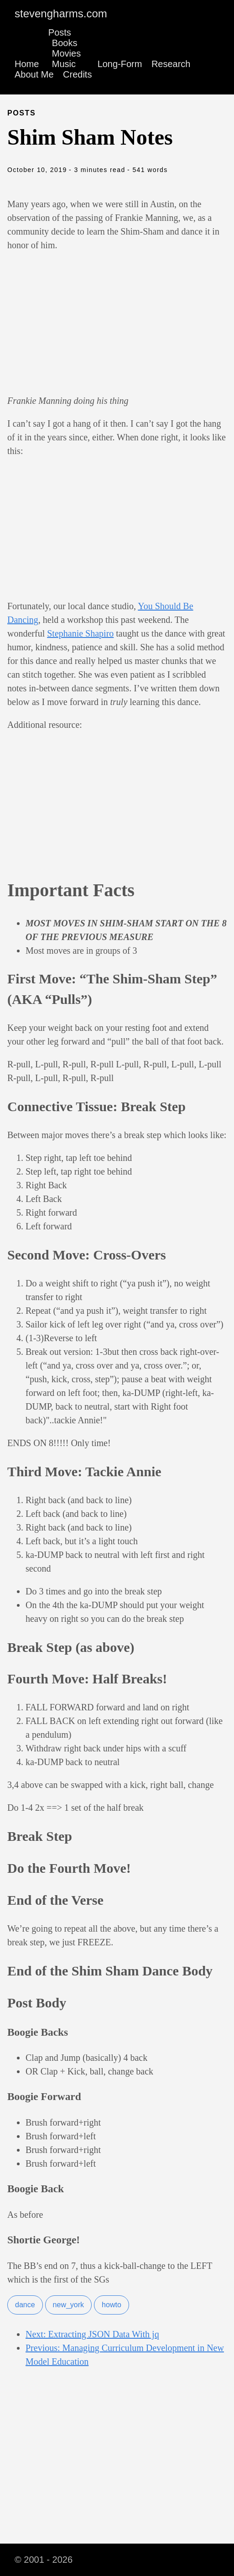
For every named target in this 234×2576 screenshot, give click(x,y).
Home (27, 64)
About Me (34, 74)
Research (171, 64)
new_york (68, 2305)
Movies (66, 53)
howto (111, 2305)
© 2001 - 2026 (44, 2560)
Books (65, 43)
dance (25, 2305)
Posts (59, 32)
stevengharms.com (61, 13)
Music (64, 64)
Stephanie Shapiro (80, 633)
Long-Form (120, 64)
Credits (77, 74)
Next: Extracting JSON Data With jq (92, 2334)
